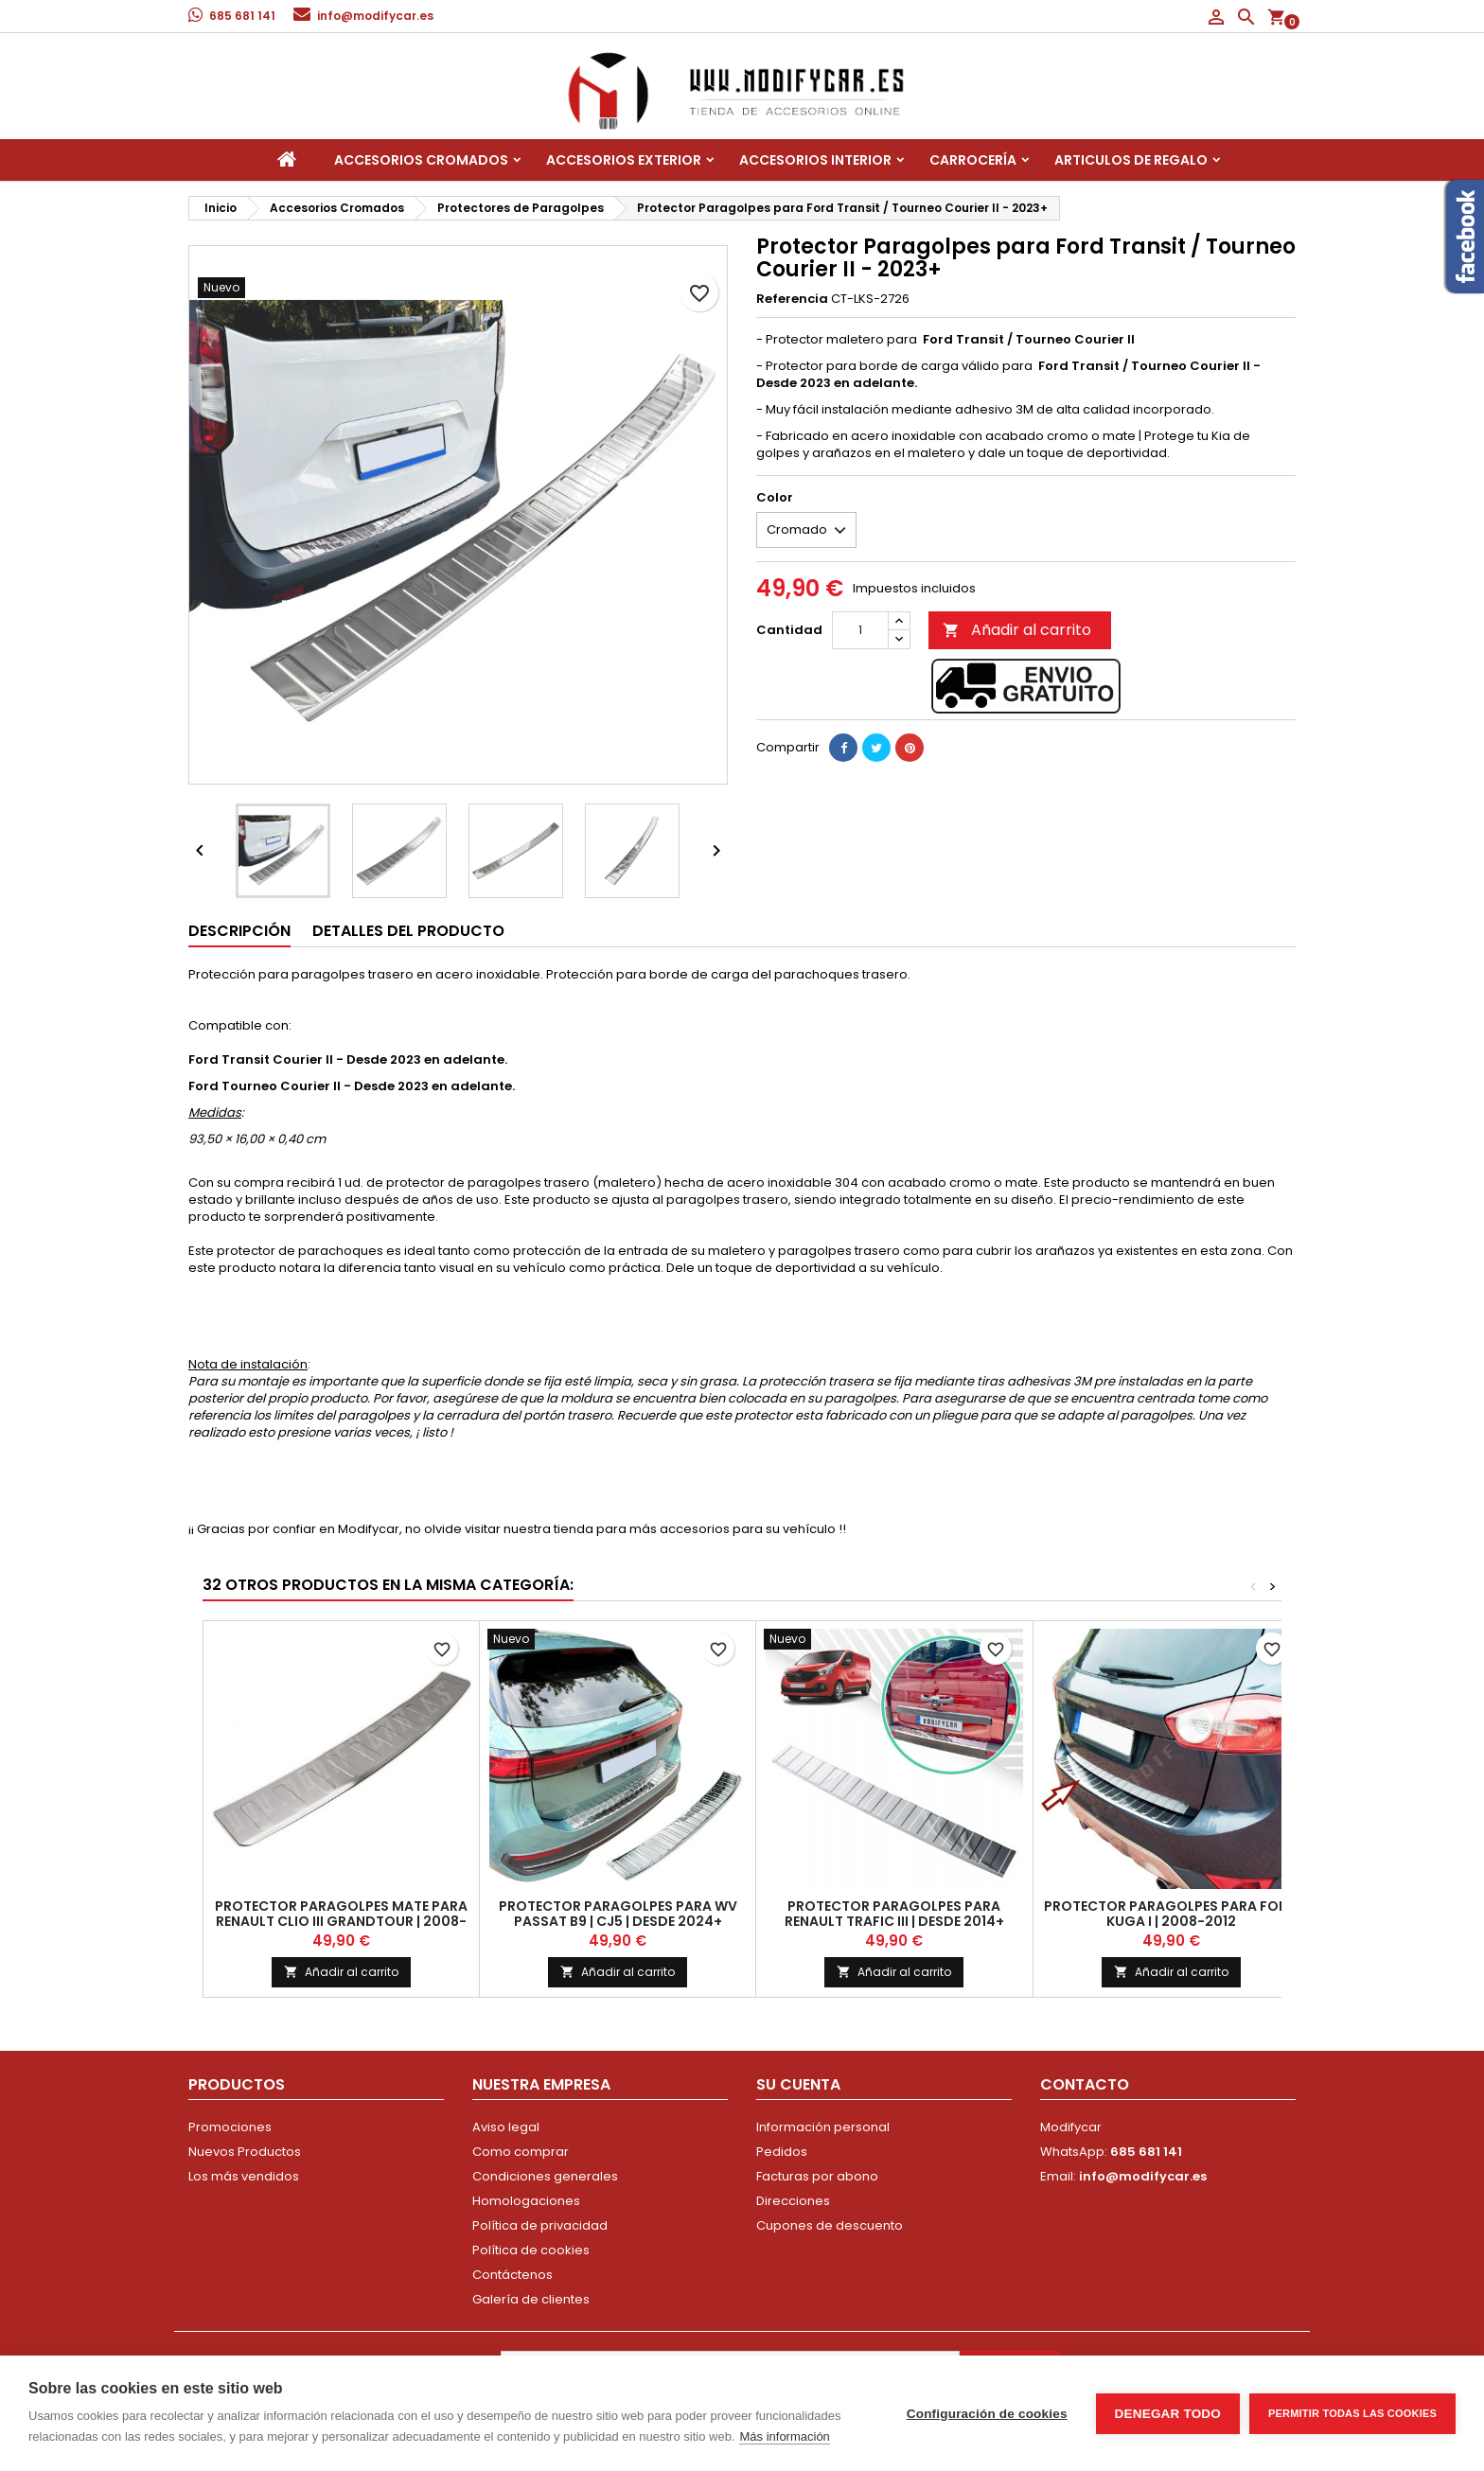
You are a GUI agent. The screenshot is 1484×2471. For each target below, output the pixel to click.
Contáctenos (512, 2275)
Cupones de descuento (829, 2225)
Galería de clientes (531, 2299)
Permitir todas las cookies (1352, 2413)
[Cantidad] (860, 630)
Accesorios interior (815, 159)
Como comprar (520, 2152)
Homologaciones (526, 2201)
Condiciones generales (545, 2176)
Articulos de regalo (1131, 159)
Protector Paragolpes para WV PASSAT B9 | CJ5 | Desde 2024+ (618, 1914)
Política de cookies (531, 2250)
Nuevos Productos (244, 2152)
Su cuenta (798, 2084)
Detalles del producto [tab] (408, 931)
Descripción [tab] (239, 931)
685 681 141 (242, 16)
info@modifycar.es (375, 16)
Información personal (823, 2127)
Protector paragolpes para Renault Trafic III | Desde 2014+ (894, 1914)
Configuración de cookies (987, 2414)
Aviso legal (505, 2127)
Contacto (1084, 2084)
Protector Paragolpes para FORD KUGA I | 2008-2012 (1171, 1914)
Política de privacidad (540, 2225)
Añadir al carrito (1017, 630)
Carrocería (972, 159)
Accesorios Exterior (623, 159)
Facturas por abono (817, 2176)
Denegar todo (1168, 2414)
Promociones (230, 2127)
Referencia (792, 299)
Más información (784, 2436)
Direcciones (793, 2201)
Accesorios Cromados (421, 159)
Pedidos (781, 2152)
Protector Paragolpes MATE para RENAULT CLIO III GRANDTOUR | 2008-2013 (341, 1921)
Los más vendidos (243, 2176)
